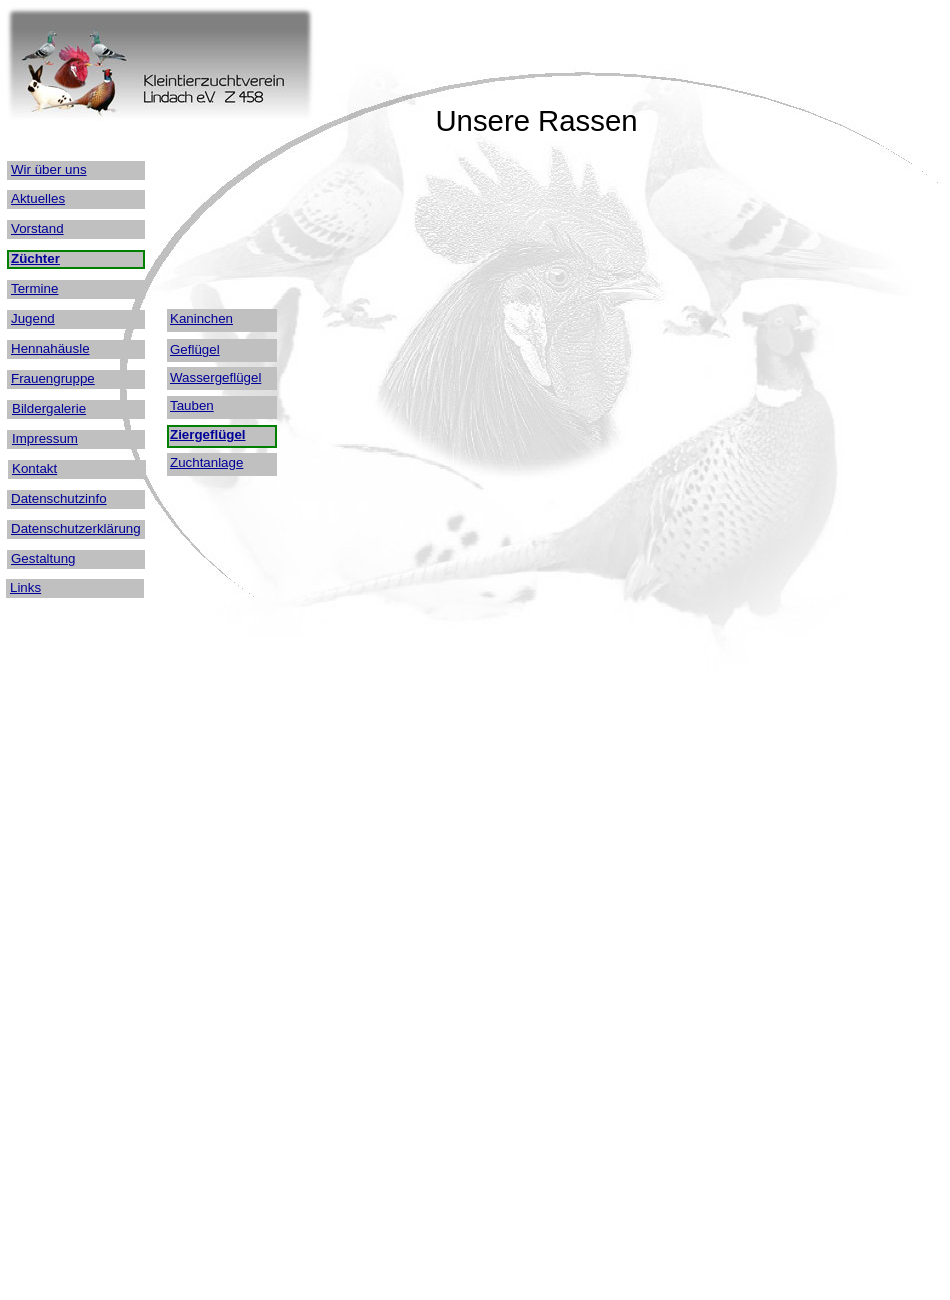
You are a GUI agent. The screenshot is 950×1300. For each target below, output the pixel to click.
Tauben (192, 405)
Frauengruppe (53, 378)
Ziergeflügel (208, 434)
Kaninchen (201, 318)
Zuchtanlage (206, 462)
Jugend (33, 318)
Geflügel (195, 349)
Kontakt (34, 468)
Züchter (35, 258)
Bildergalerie (49, 408)
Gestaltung (43, 558)
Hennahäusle (50, 348)
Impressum (45, 438)
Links (25, 587)
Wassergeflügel (215, 377)
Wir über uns (49, 169)
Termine (34, 288)
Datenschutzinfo (59, 498)
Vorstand (37, 228)
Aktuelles (38, 198)
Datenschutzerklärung (76, 528)
